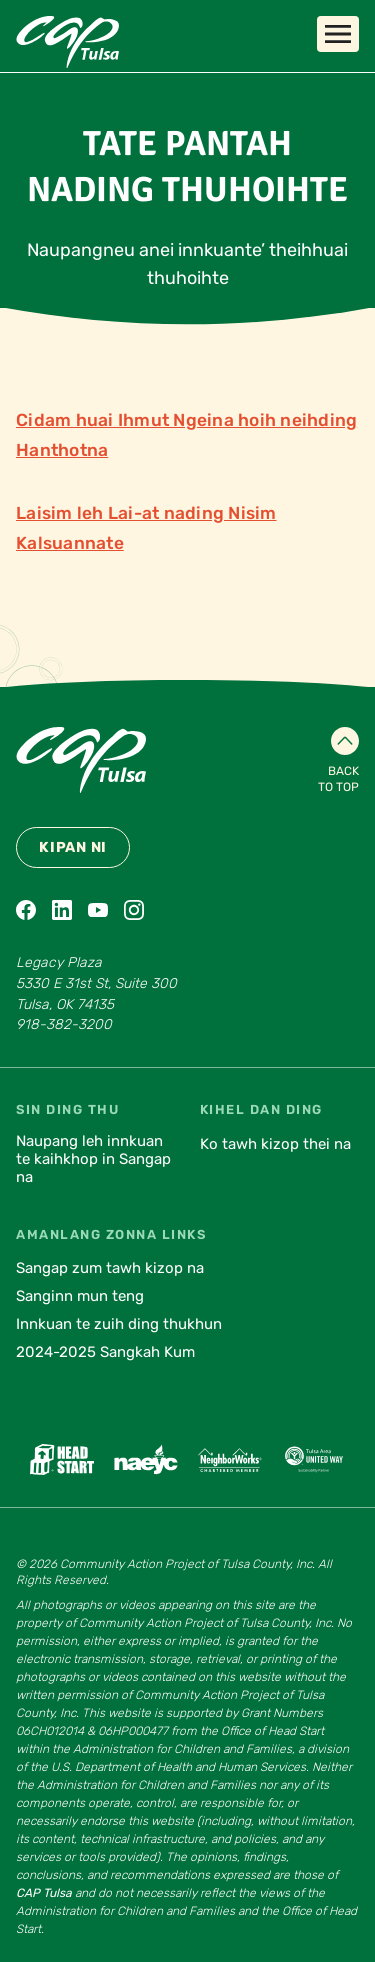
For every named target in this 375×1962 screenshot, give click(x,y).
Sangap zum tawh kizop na (110, 1268)
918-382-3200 (64, 1024)
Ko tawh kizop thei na (275, 1144)
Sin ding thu (67, 1109)
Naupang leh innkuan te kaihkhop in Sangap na (93, 1159)
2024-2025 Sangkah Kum (105, 1352)
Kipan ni (73, 847)
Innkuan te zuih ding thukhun (119, 1324)
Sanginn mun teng (80, 1296)
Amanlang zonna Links (111, 1234)
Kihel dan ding (261, 1109)
